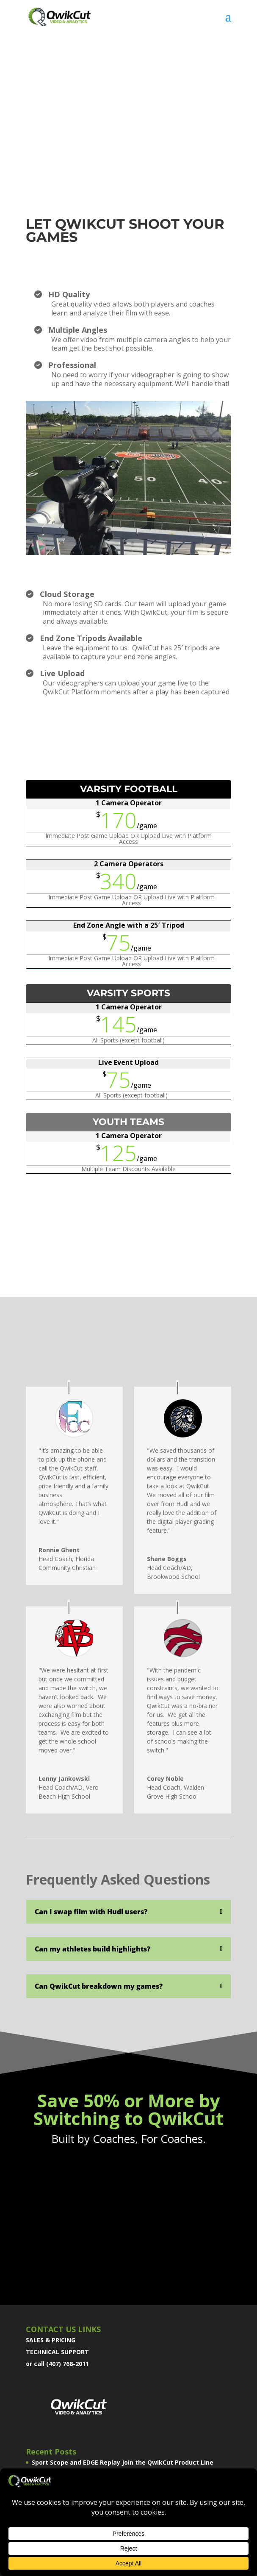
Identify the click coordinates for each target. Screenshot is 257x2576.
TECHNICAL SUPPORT (57, 2352)
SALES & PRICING (50, 2340)
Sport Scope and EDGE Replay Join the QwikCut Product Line (122, 2462)
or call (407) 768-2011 (57, 2364)
